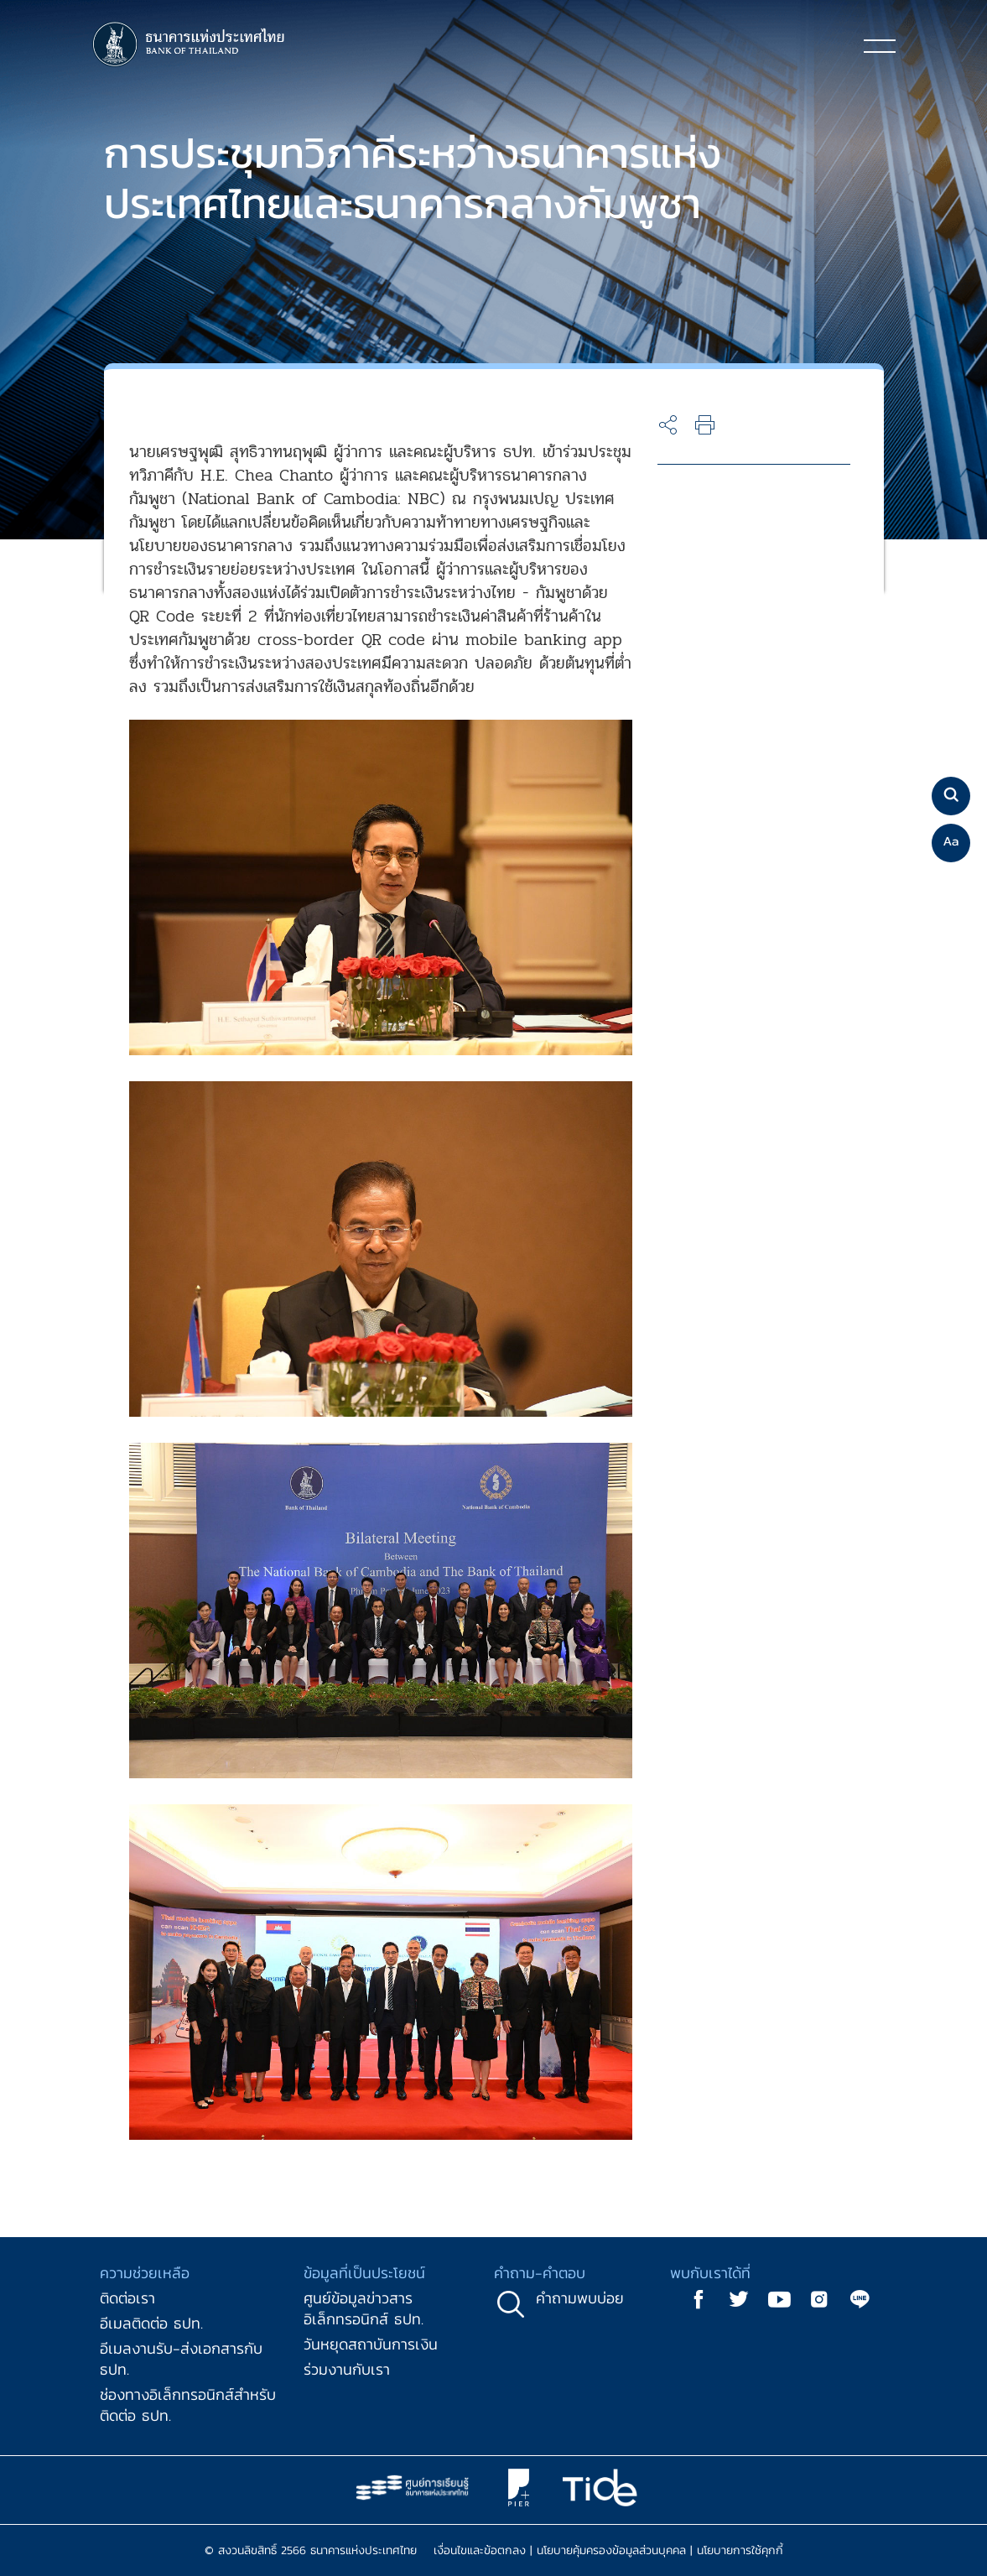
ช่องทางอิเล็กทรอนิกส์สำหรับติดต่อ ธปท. (188, 2405)
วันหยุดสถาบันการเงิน (371, 2344)
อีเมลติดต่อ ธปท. (151, 2323)
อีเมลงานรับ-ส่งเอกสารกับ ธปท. (181, 2359)
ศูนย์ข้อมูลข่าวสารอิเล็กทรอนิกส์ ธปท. (363, 2308)
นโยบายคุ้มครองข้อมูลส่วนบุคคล (611, 2550)
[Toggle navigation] (879, 45)
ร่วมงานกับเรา (347, 2369)
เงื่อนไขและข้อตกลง (480, 2550)
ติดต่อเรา (127, 2298)
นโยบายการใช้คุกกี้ (740, 2550)
